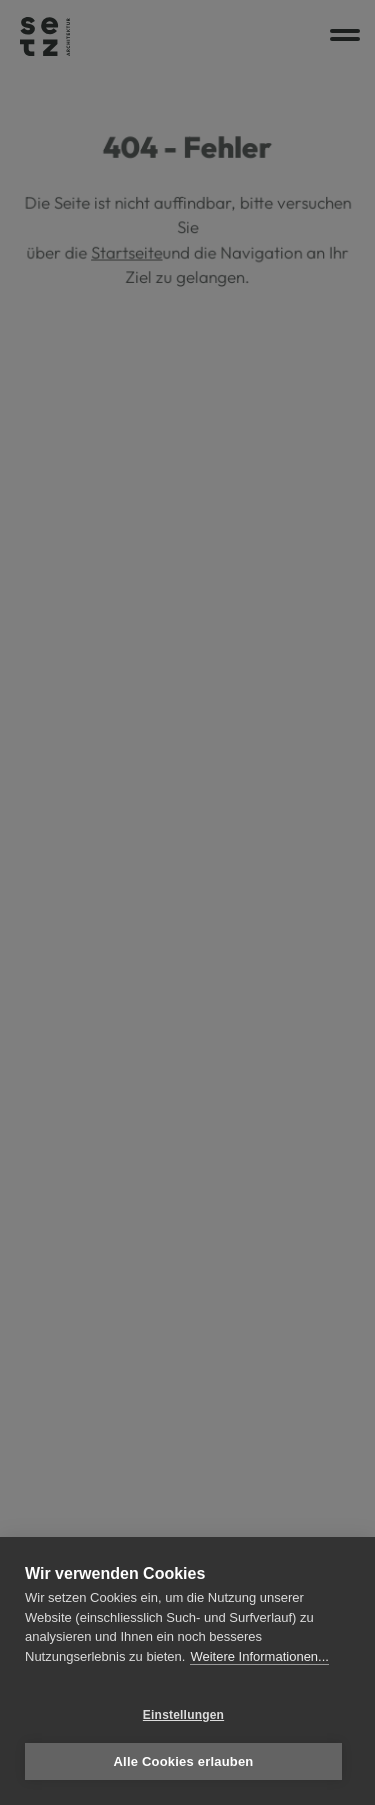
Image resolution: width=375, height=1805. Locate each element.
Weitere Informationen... (259, 1656)
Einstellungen (183, 1715)
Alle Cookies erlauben (183, 1761)
